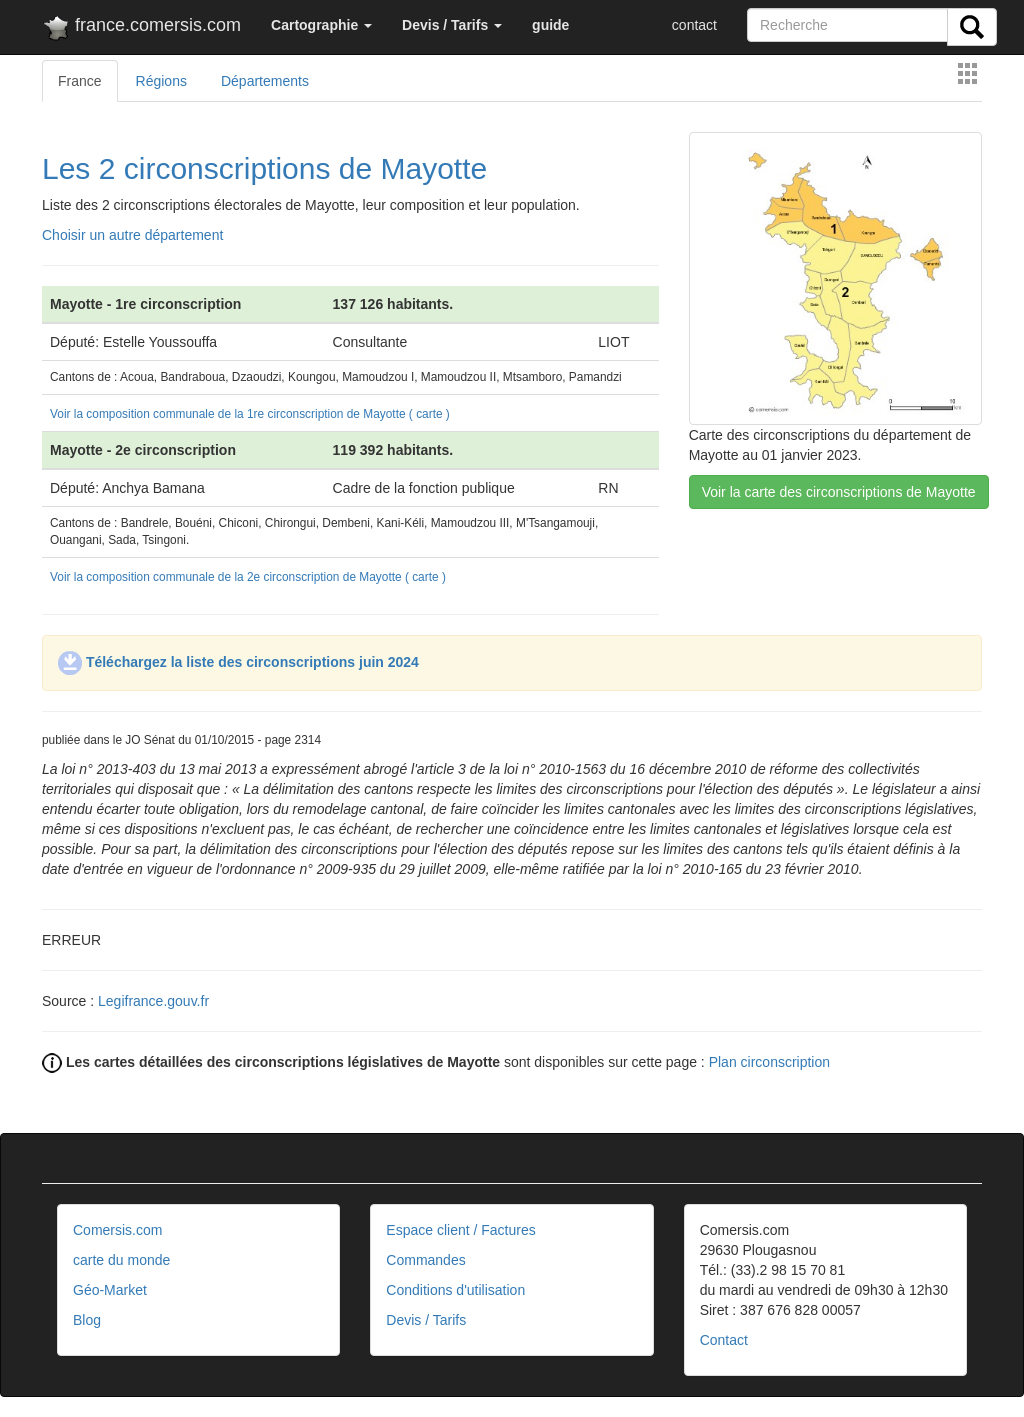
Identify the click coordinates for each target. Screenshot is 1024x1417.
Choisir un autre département (132, 235)
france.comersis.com (141, 29)
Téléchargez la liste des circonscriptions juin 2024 (238, 662)
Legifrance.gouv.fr (153, 1001)
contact (694, 25)
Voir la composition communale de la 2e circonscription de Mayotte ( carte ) (248, 577)
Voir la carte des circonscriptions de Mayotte (839, 492)
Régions (161, 81)
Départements (265, 81)
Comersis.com (117, 1230)
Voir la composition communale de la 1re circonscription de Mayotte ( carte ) (250, 414)
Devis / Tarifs (426, 1320)
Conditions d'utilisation (455, 1290)
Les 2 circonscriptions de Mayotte (264, 168)
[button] (321, 25)
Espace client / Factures (460, 1230)
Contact (724, 1340)
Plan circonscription (769, 1062)
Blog (87, 1320)
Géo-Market (110, 1290)
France (80, 81)
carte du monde (121, 1260)
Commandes (425, 1260)
